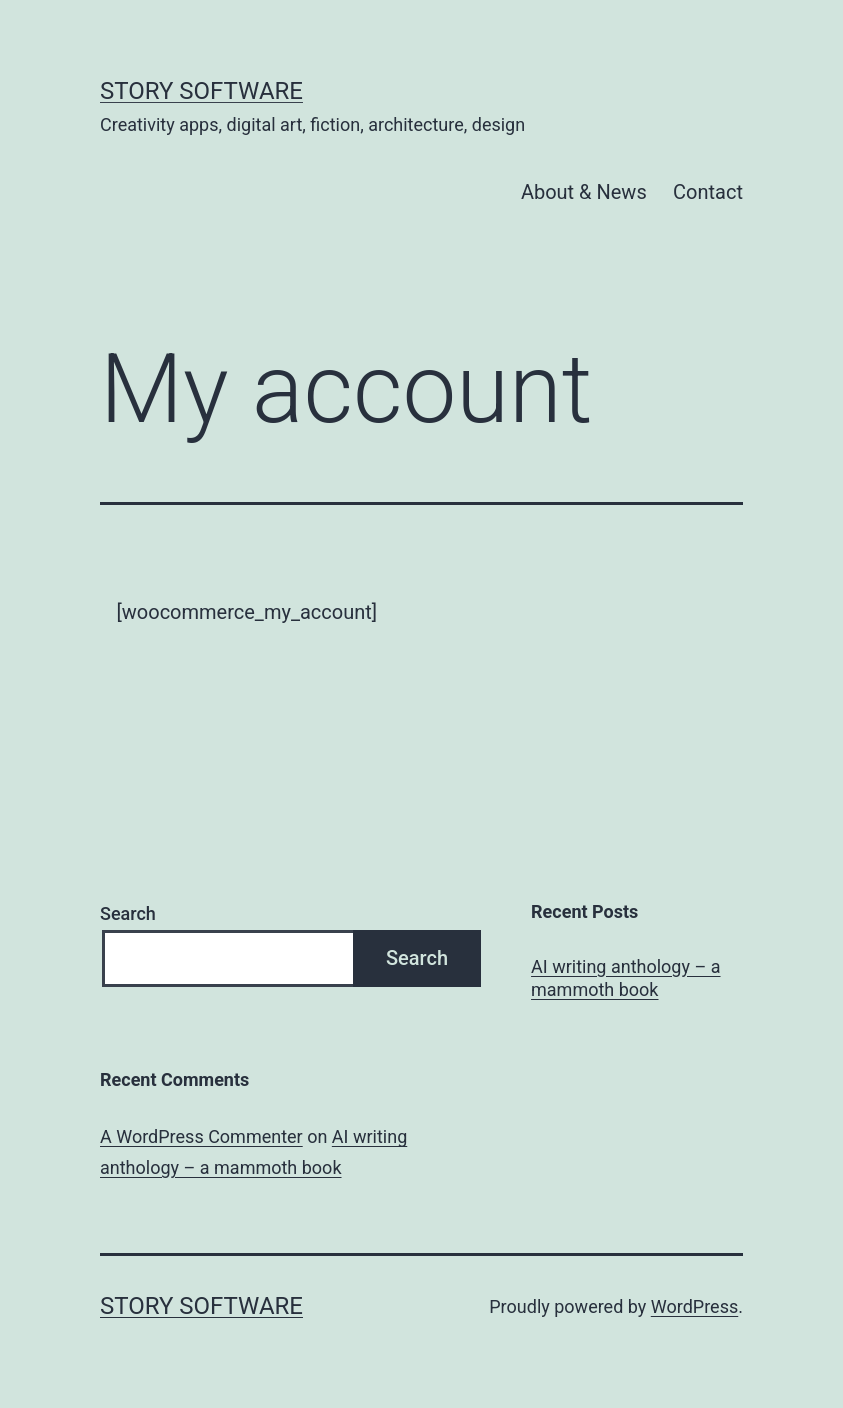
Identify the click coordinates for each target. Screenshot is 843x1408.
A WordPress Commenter (201, 1136)
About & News (584, 192)
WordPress (694, 1306)
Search (128, 913)
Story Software (201, 91)
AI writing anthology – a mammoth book (625, 978)
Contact (708, 192)
